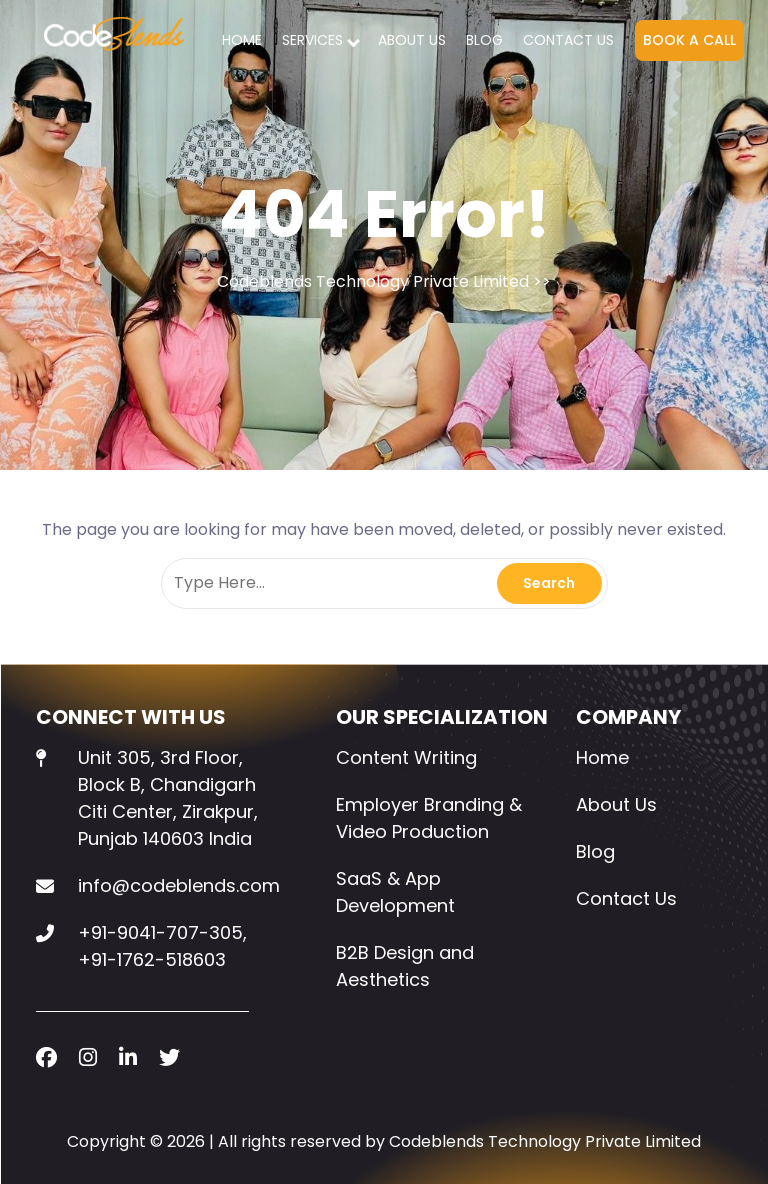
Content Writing (406, 757)
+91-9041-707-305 (160, 932)
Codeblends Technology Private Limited (373, 281)
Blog (484, 40)
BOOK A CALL (689, 40)
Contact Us (568, 40)
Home (242, 40)
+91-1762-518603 (152, 959)
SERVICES (312, 40)
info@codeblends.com (179, 885)
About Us (412, 40)
